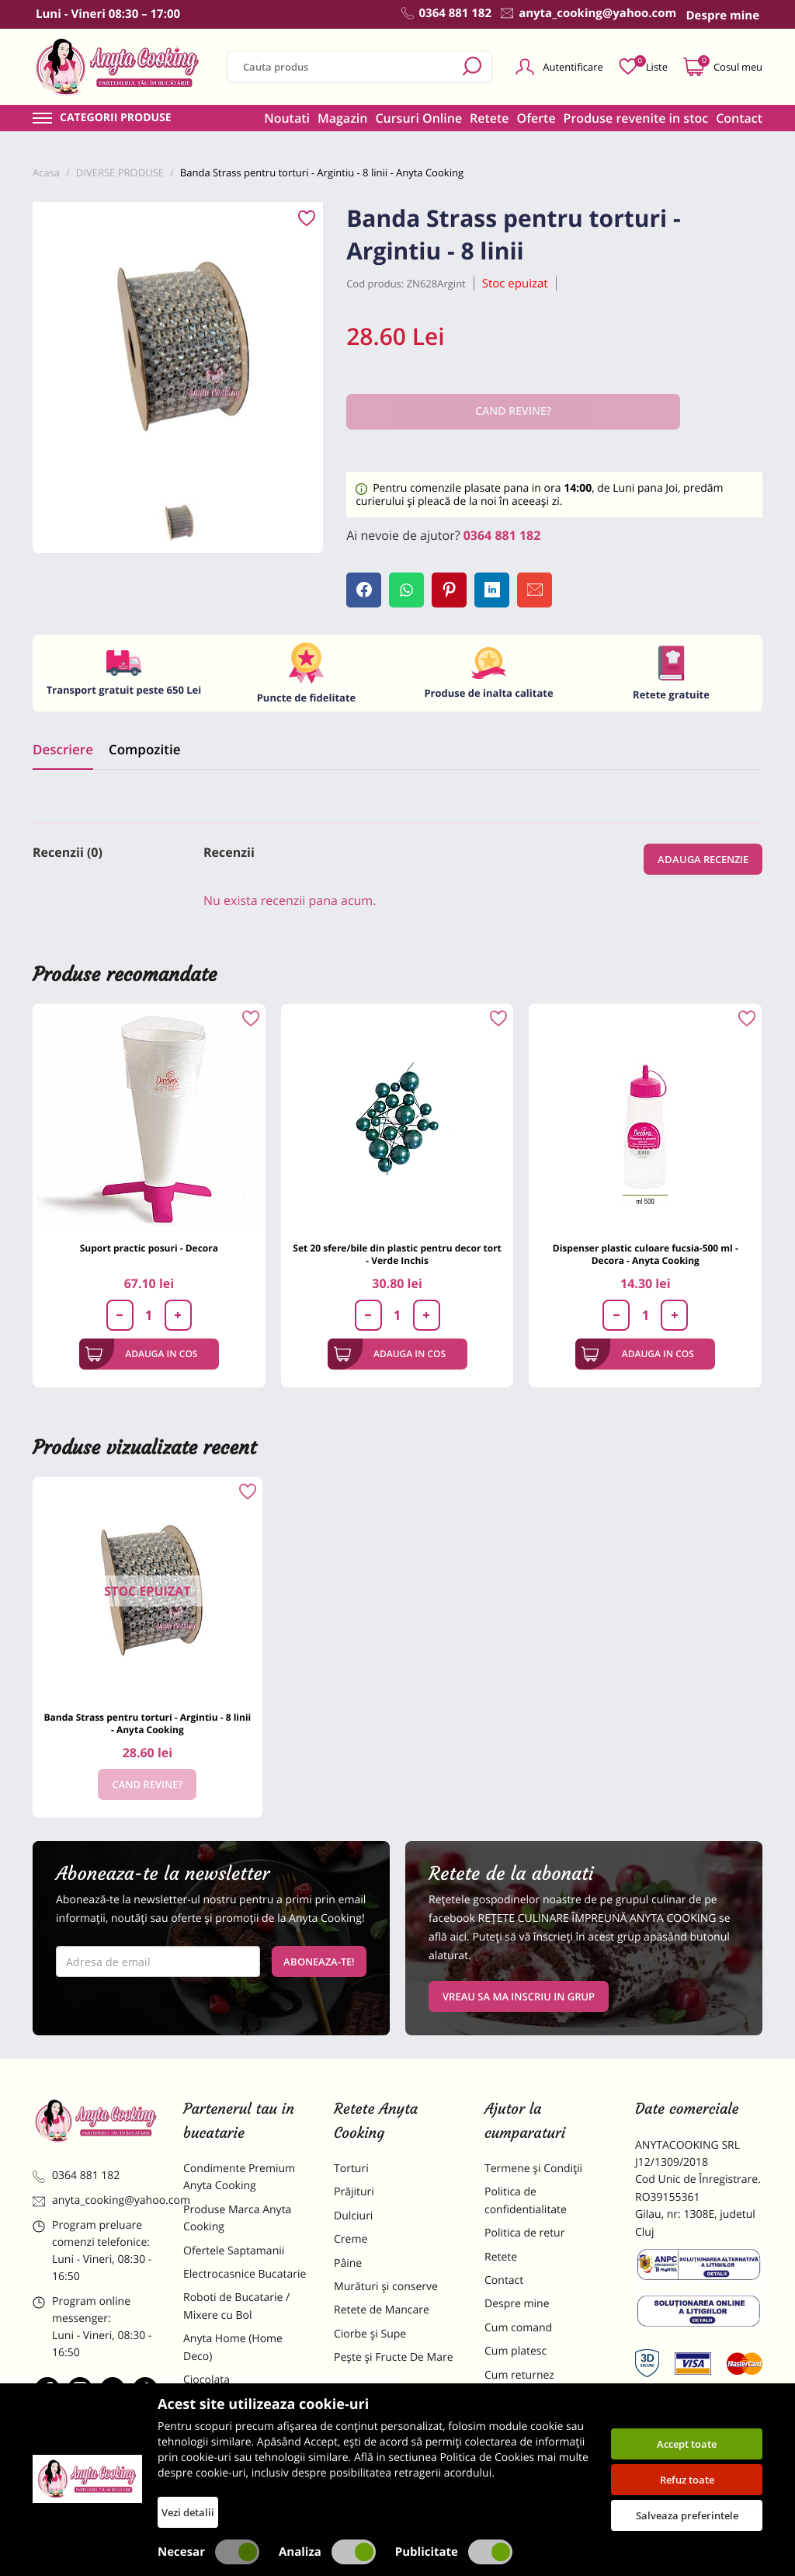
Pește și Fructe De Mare (393, 2357)
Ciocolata (206, 2379)
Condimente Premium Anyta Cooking (239, 2177)
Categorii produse (116, 118)
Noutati (287, 118)
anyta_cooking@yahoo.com (96, 2200)
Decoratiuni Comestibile (243, 2485)
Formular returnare (533, 2398)
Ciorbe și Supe (370, 2334)
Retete (489, 118)
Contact (739, 118)
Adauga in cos (141, 1354)
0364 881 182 (502, 535)
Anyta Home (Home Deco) (233, 2347)
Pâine (348, 2263)
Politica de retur (524, 2233)
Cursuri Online (418, 118)
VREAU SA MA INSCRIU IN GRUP (519, 1996)
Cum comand (518, 2327)
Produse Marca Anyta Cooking (237, 2218)
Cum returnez (519, 2375)
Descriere (63, 749)
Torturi (351, 2168)
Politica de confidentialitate (525, 2200)
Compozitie (144, 749)
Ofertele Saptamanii (233, 2251)
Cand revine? (147, 1784)
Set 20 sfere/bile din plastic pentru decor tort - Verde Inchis (397, 1254)
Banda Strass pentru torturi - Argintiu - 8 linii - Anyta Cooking (147, 1723)
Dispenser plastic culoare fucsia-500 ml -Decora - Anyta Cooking (645, 1254)
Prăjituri (354, 2191)
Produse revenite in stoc (636, 118)
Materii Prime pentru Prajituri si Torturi (236, 2412)
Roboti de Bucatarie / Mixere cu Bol (236, 2306)
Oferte (536, 118)
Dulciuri (353, 2216)
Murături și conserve (386, 2286)
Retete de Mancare (381, 2310)
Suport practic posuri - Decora (149, 1248)
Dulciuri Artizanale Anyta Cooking (245, 2453)
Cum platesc (515, 2351)
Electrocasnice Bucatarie (244, 2274)
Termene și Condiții (533, 2168)
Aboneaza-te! (319, 1962)
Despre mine (517, 2303)
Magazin (343, 118)
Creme (350, 2239)
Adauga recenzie (703, 859)
